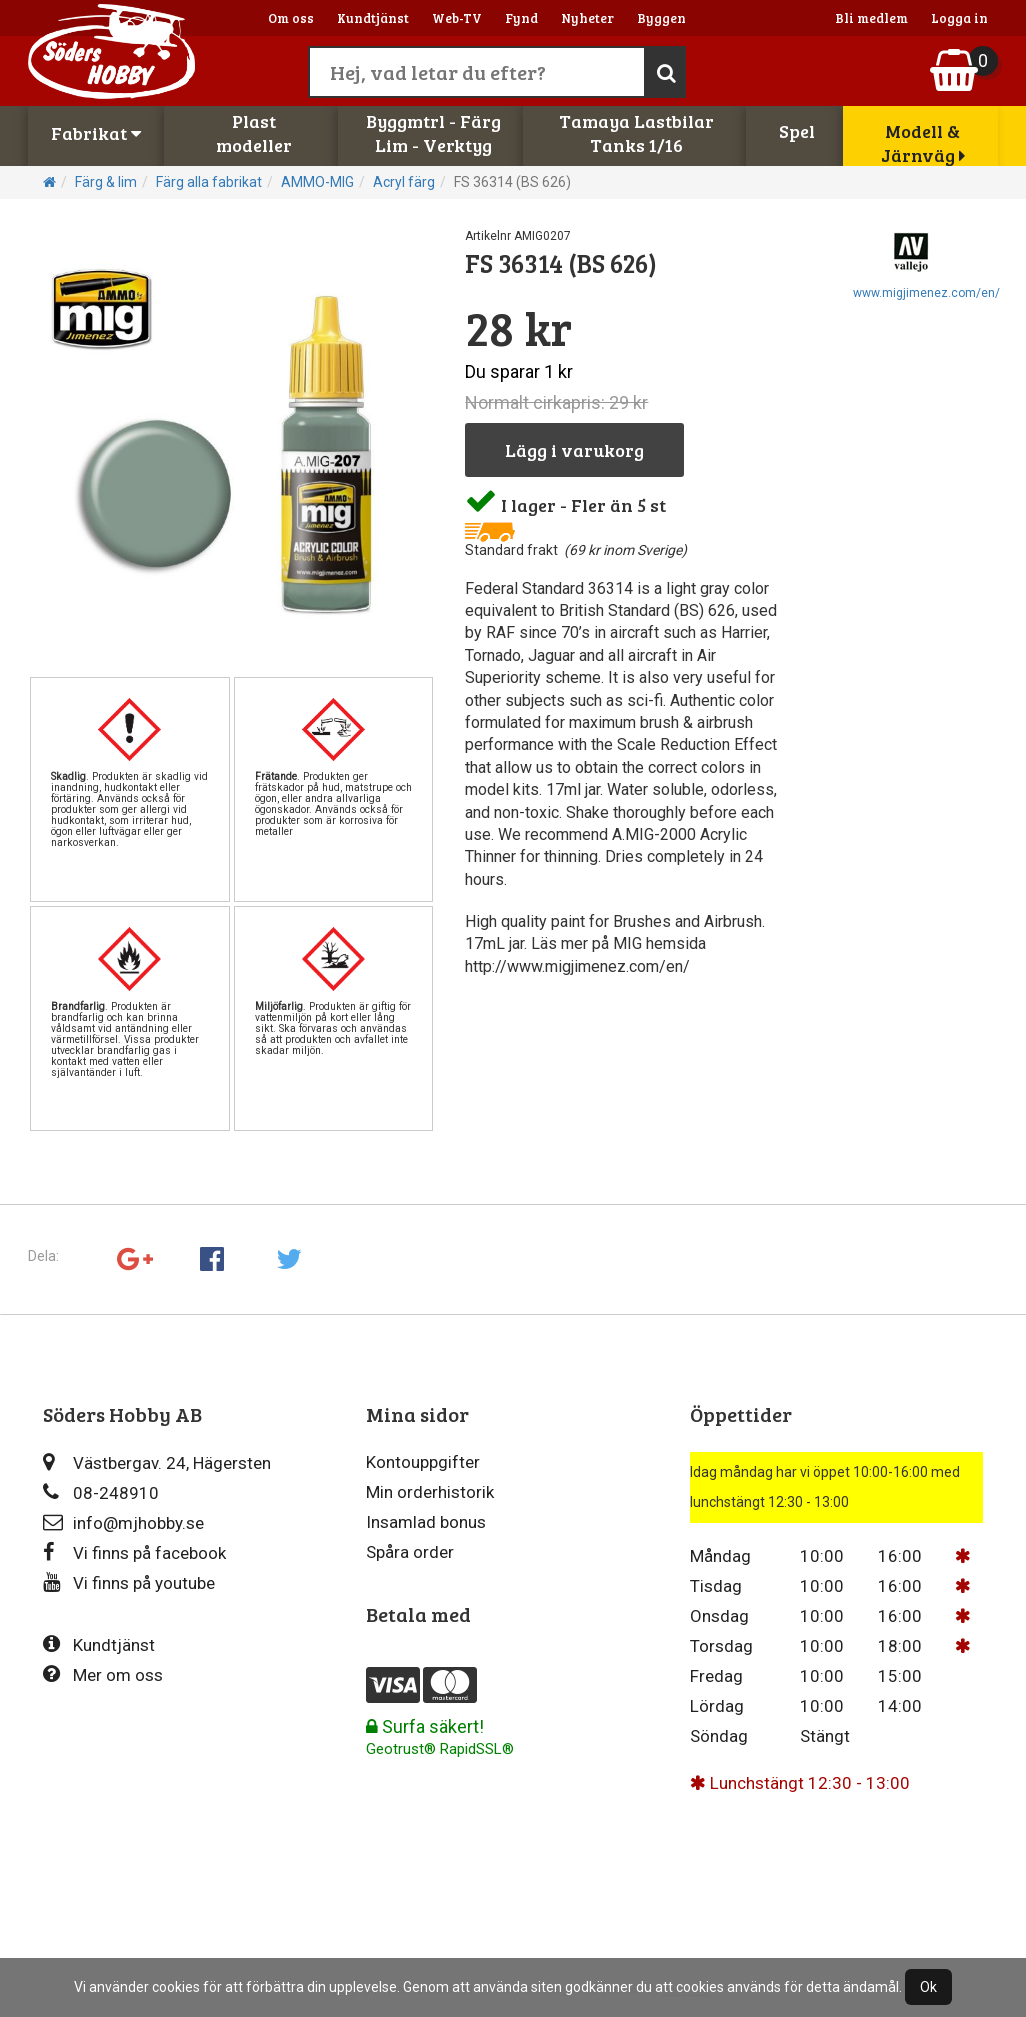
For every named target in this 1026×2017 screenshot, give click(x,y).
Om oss (291, 18)
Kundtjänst (373, 18)
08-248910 (101, 1492)
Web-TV (457, 18)
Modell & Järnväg (923, 143)
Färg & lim (106, 182)
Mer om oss (103, 1674)
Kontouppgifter (423, 1462)
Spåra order (410, 1552)
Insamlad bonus (426, 1522)
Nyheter (587, 18)
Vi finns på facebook (134, 1552)
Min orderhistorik (430, 1492)
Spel (797, 131)
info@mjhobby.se (123, 1522)
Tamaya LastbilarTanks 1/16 (636, 133)
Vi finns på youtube (129, 1582)
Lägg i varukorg (574, 450)
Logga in (959, 18)
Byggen (661, 18)
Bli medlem (871, 18)
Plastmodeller (254, 133)
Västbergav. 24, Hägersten (157, 1462)
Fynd (521, 18)
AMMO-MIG (317, 182)
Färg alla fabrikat (209, 182)
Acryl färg (404, 182)
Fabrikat (96, 133)
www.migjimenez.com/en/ (926, 293)
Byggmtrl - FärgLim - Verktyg (433, 133)
